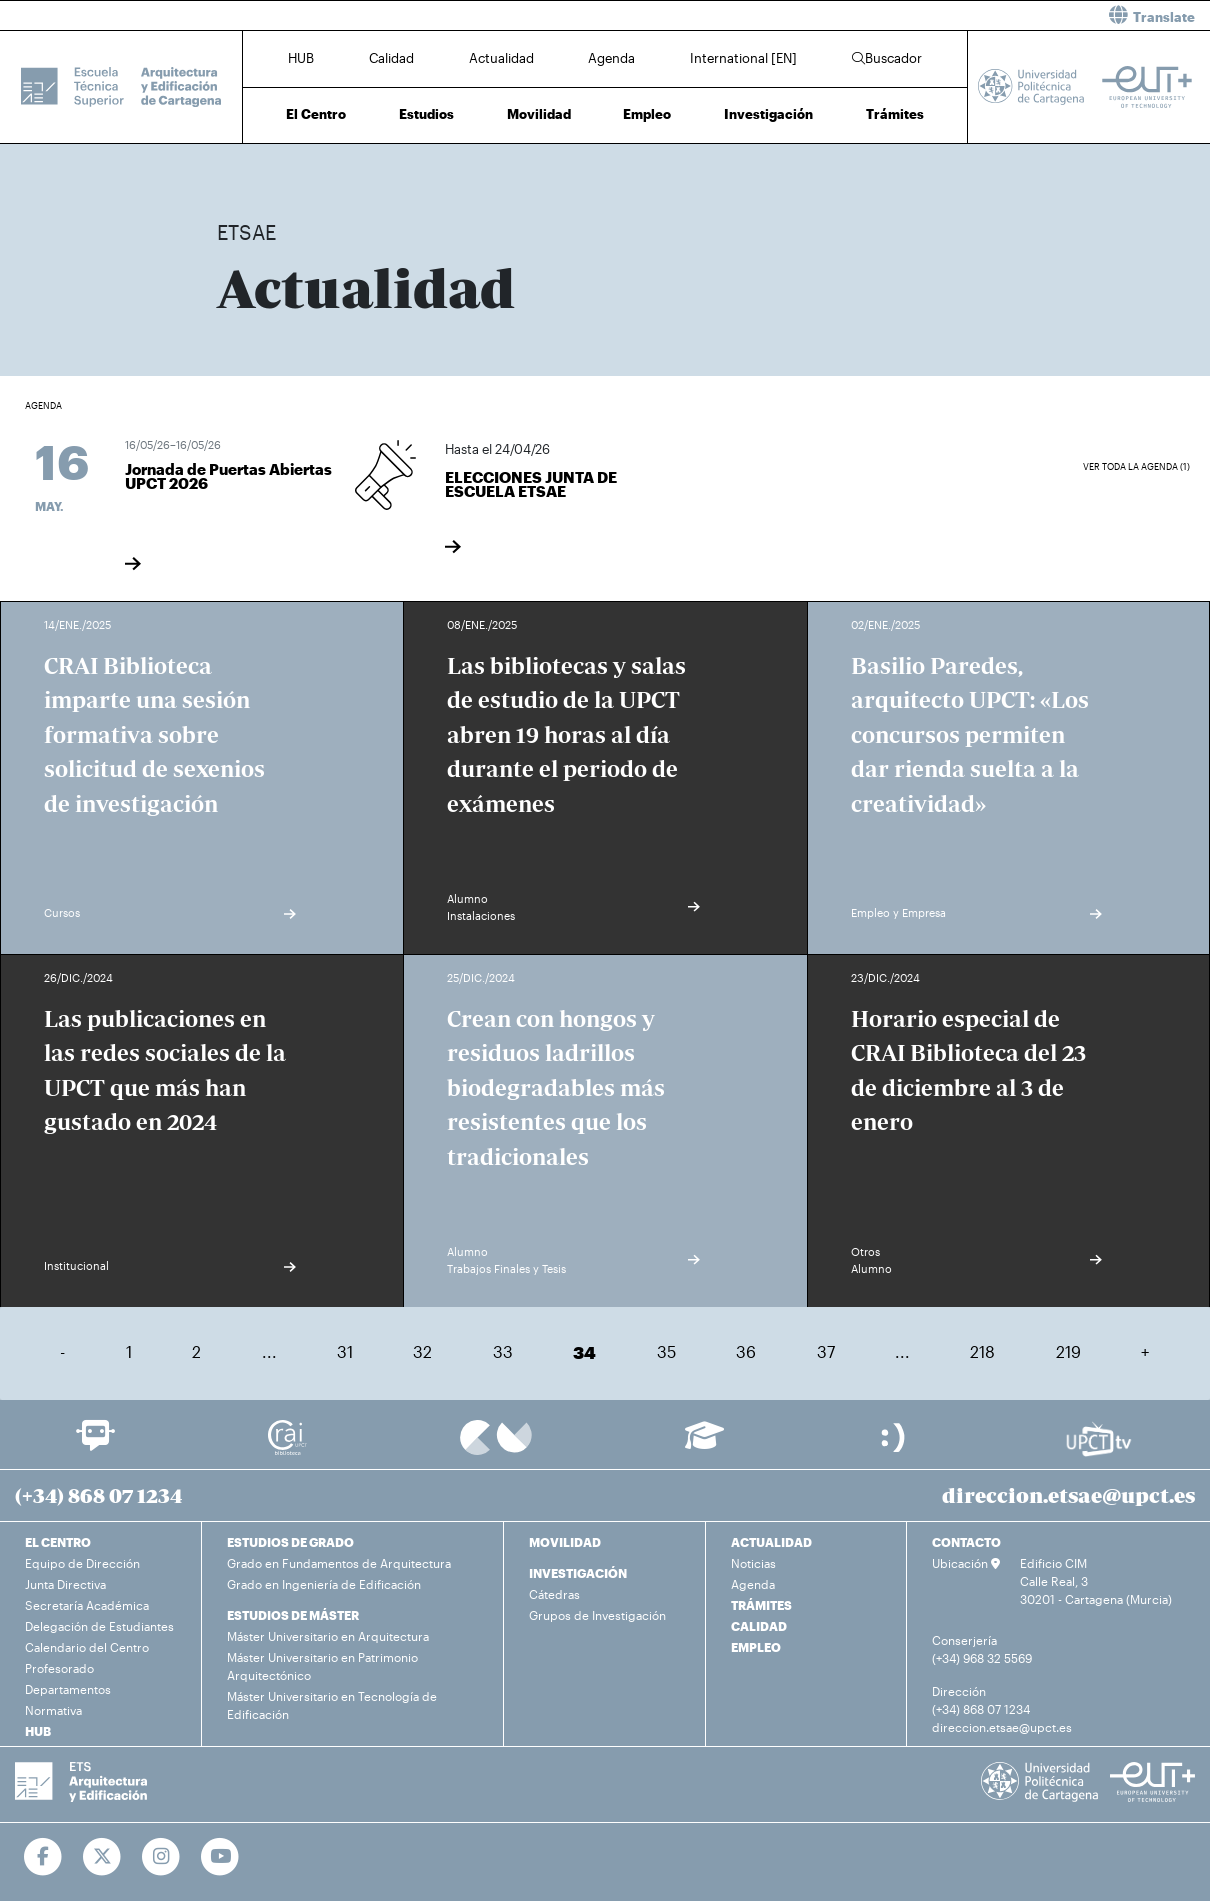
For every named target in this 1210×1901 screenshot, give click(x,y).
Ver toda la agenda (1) (1136, 466)
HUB (301, 58)
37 (826, 1351)
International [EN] (743, 58)
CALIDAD (759, 1626)
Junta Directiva (65, 1584)
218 (982, 1351)
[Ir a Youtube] (220, 1857)
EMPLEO (756, 1647)
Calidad (391, 58)
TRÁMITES (761, 1605)
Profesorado (59, 1668)
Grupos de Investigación (597, 1615)
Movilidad (539, 114)
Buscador (887, 58)
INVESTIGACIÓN (578, 1573)
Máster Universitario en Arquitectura (328, 1636)
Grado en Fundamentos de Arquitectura (339, 1563)
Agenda (611, 58)
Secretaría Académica (87, 1605)
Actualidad (501, 58)
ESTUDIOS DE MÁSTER (293, 1615)
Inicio (233, 167)
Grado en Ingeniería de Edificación (324, 1584)
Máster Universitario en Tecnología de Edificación (332, 1705)
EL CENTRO (58, 1542)
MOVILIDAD (565, 1542)
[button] (915, 15)
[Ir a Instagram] (161, 1857)
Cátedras (554, 1594)
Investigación (768, 114)
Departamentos (68, 1689)
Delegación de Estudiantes (99, 1626)
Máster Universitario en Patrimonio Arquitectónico (322, 1666)
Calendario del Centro (87, 1647)
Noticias (753, 1563)
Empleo (647, 114)
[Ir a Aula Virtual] (704, 1444)
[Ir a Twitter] (102, 1857)
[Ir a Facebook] (43, 1857)
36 (746, 1351)
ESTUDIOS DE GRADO (290, 1542)
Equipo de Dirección (82, 1563)
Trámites (895, 114)
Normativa (53, 1710)
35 (666, 1351)
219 (1068, 1351)
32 (422, 1351)
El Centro (316, 114)
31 (345, 1351)
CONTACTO (966, 1542)
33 (503, 1351)
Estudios (426, 114)
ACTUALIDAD (771, 1542)
